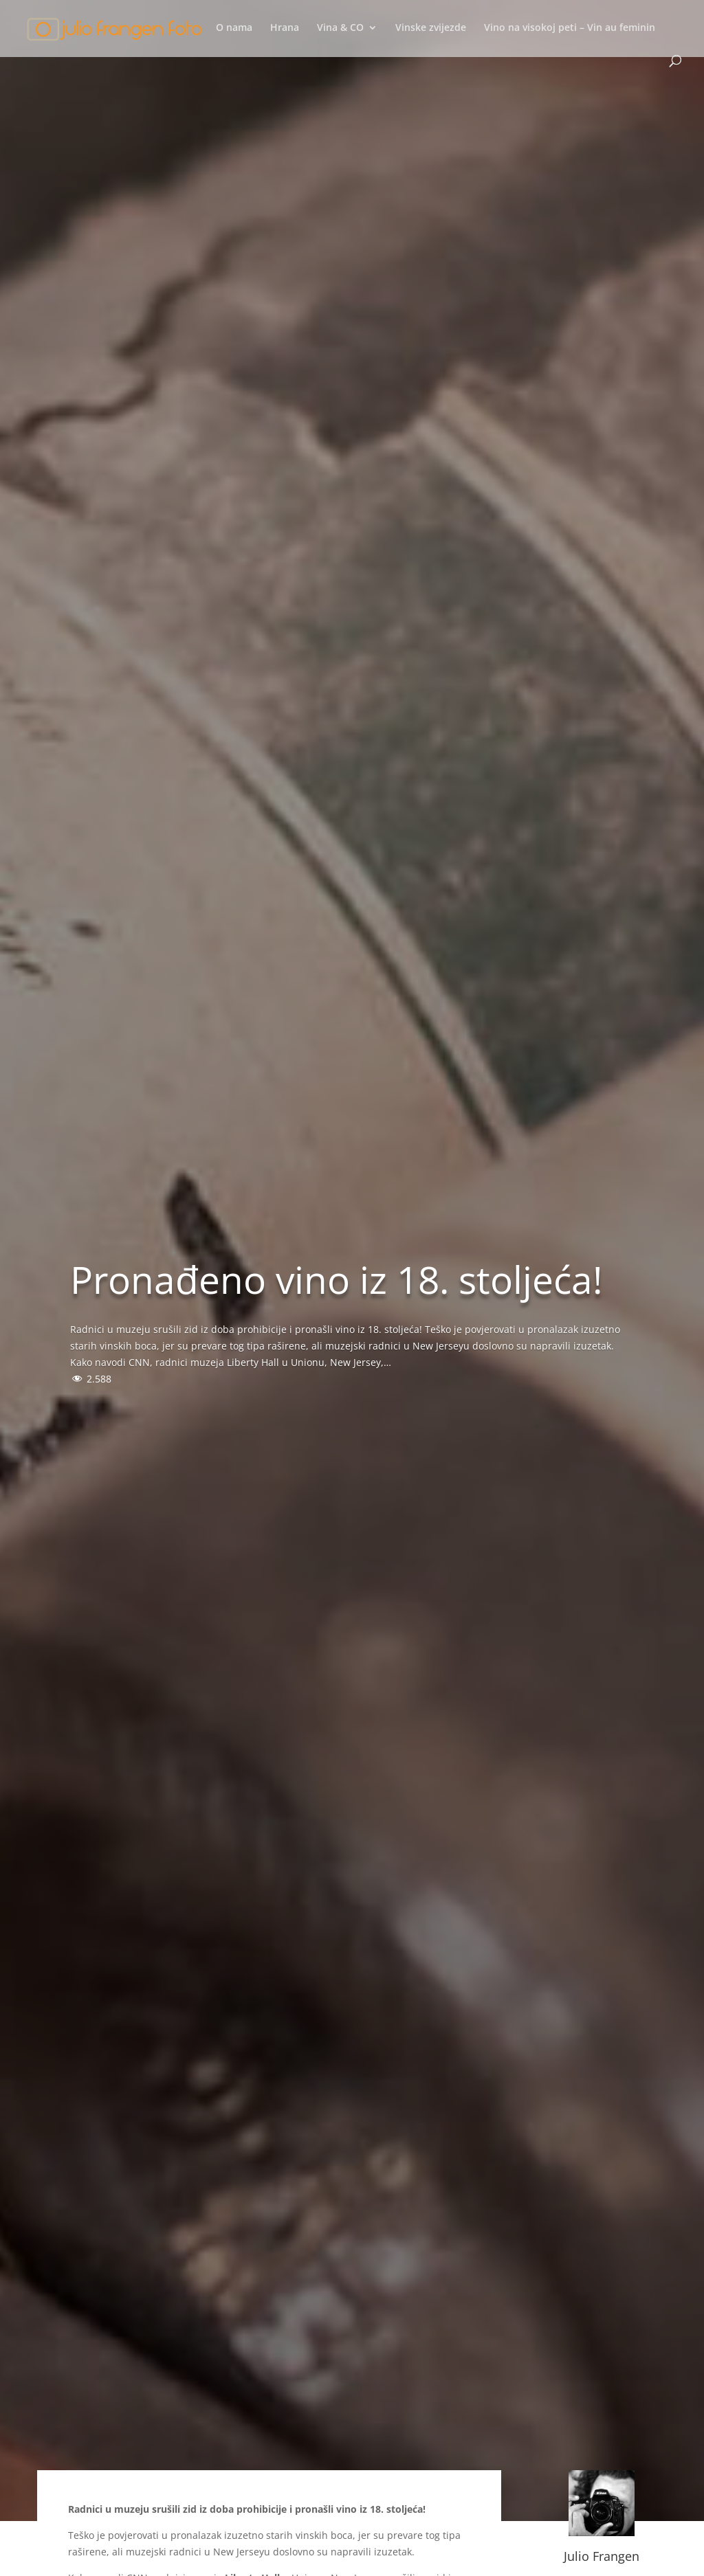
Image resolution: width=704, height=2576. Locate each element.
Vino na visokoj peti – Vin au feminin (569, 28)
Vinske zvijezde (430, 28)
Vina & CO (340, 28)
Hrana (284, 28)
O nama (234, 28)
